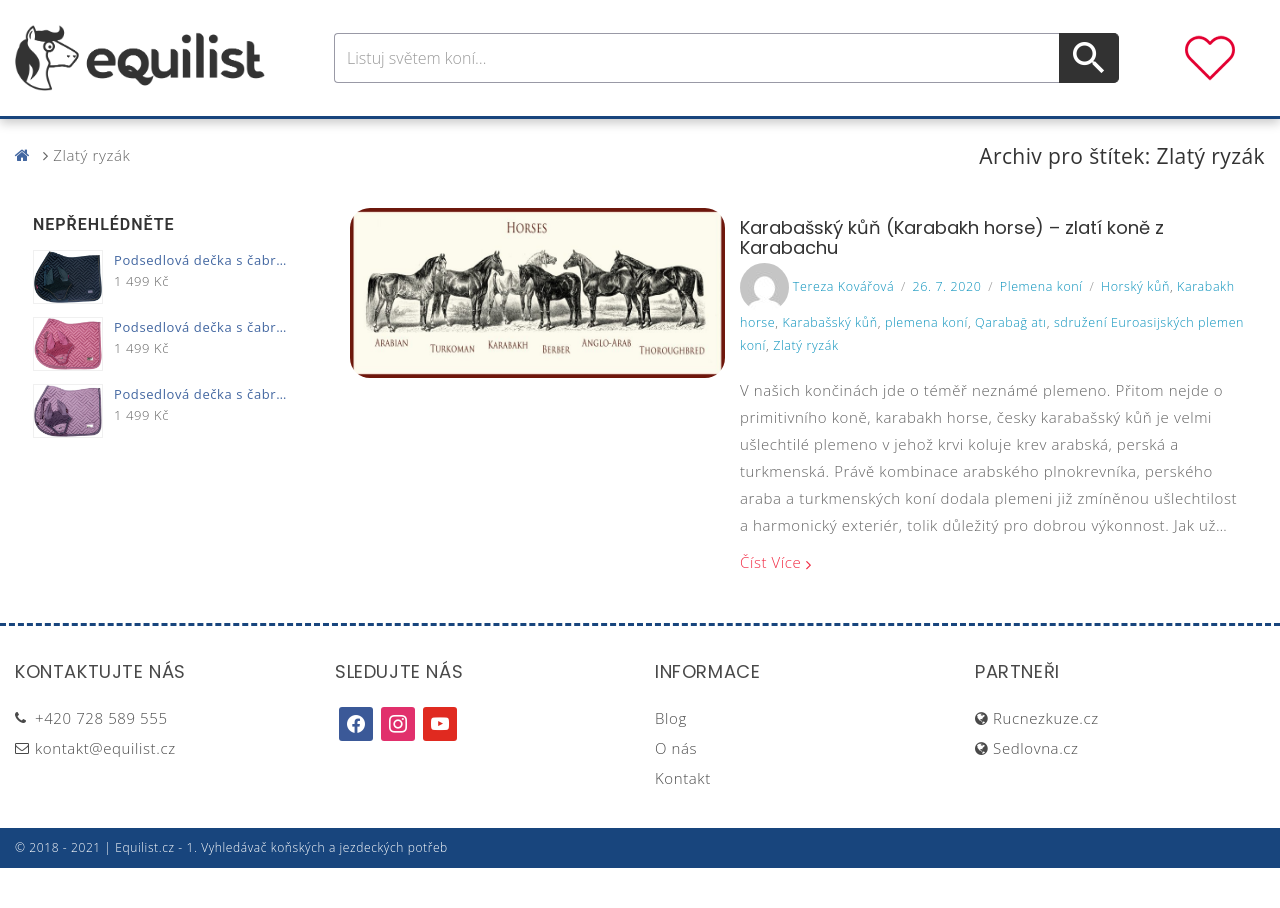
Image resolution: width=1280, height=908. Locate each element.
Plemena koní (1041, 326)
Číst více (770, 602)
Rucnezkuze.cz (1046, 758)
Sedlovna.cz (1035, 788)
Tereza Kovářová (843, 326)
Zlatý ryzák (805, 385)
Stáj (783, 138)
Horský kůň (1135, 326)
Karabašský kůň (829, 362)
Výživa (713, 138)
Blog (671, 758)
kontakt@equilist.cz (105, 788)
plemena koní (926, 362)
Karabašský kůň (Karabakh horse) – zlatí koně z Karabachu (952, 277)
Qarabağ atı (1011, 362)
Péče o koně (605, 138)
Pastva (855, 138)
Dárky (937, 138)
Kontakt (683, 818)
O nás (676, 788)
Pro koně (359, 138)
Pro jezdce (476, 138)
